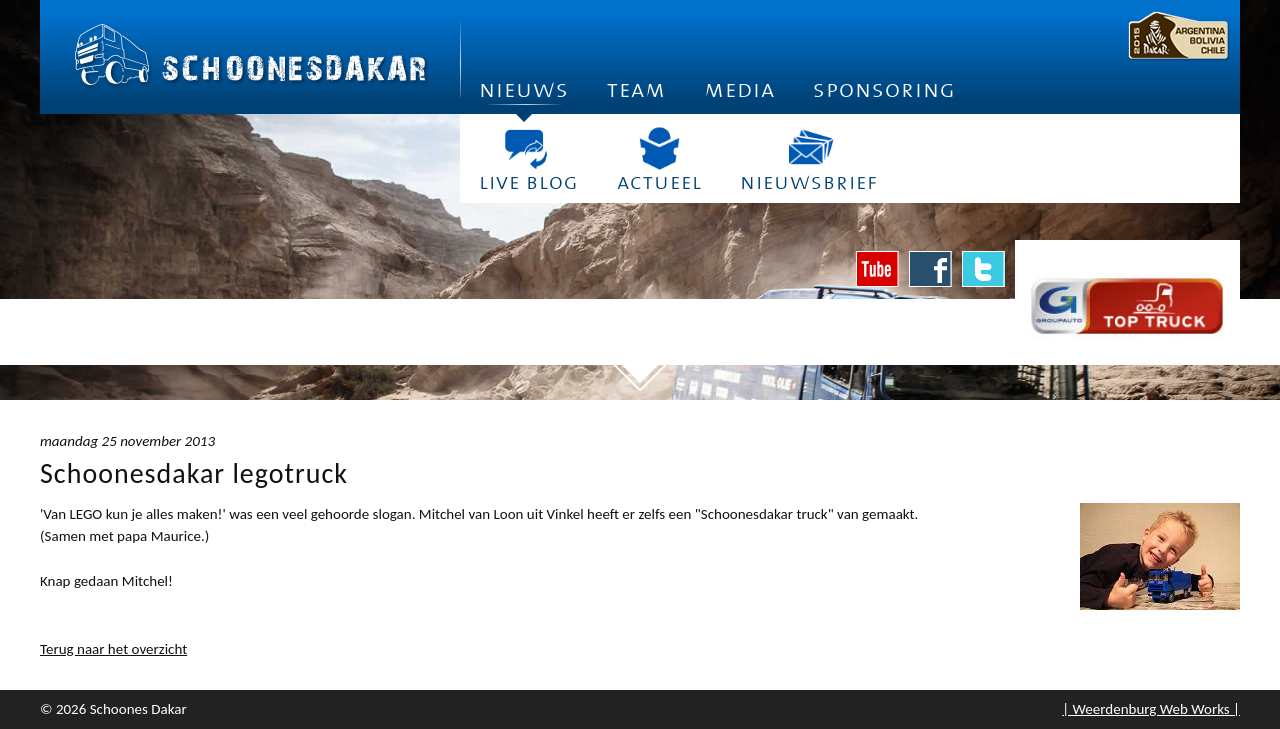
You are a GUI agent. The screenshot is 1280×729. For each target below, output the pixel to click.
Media (739, 89)
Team (636, 89)
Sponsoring (884, 89)
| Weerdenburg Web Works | (1151, 709)
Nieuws (524, 95)
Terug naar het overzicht (113, 649)
